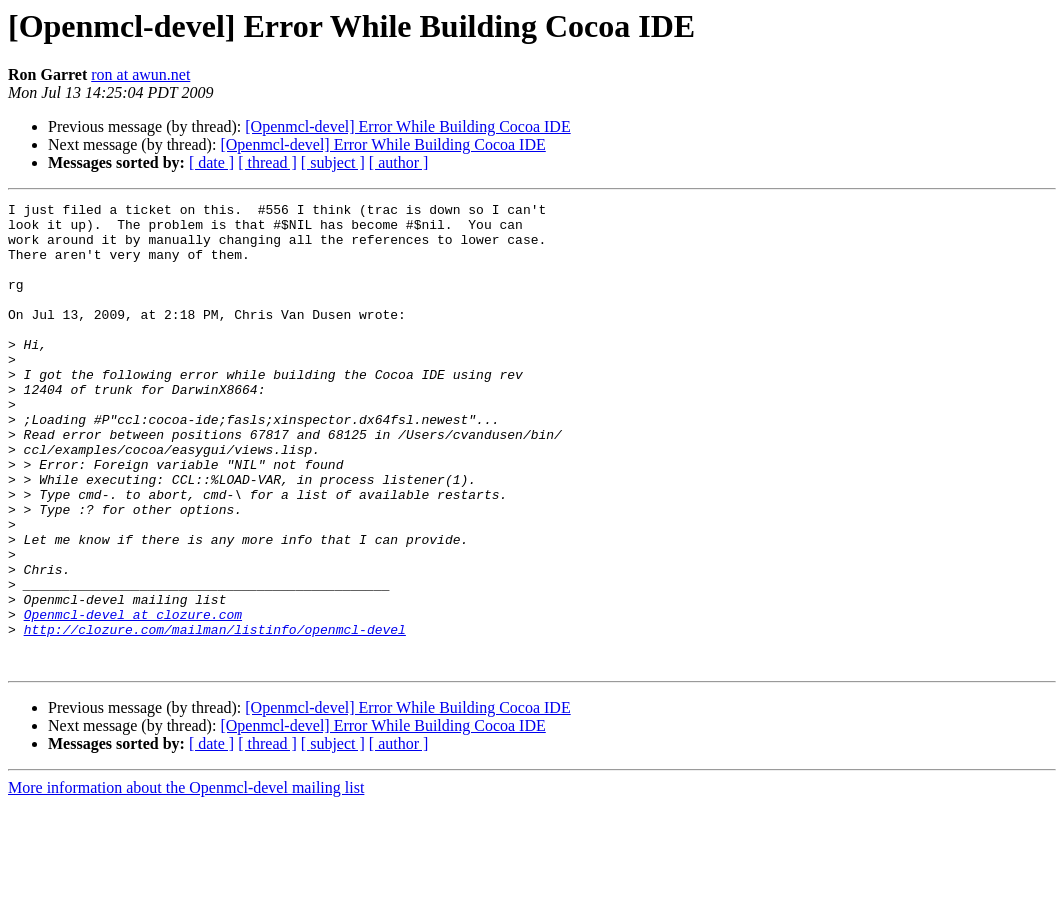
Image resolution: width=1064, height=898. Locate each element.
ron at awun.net (140, 74)
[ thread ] (267, 162)
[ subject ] (333, 162)
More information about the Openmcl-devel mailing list (186, 880)
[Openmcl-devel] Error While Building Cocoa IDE (407, 126)
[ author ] (399, 162)
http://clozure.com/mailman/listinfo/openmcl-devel (215, 716)
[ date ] (211, 162)
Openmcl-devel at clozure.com (133, 698)
